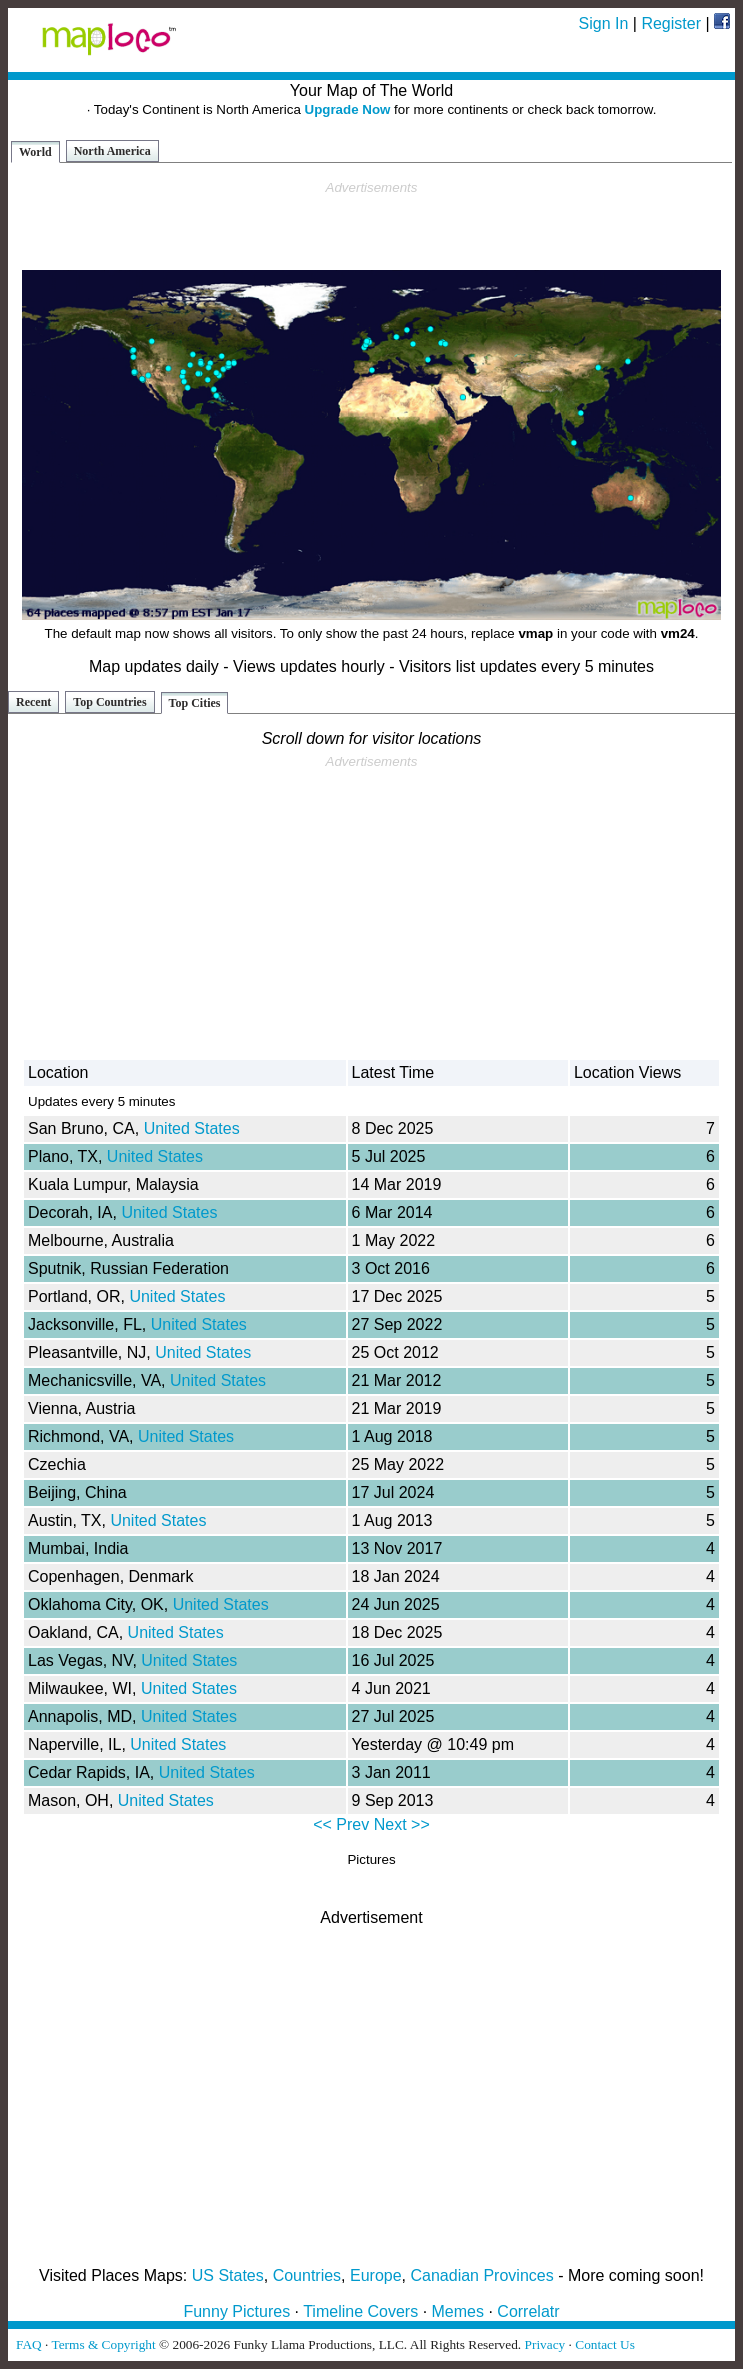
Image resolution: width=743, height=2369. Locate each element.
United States (192, 1128)
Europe (376, 2275)
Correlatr (528, 2311)
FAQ (29, 2344)
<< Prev (341, 1824)
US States (228, 2275)
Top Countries (109, 702)
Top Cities (195, 703)
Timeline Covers (360, 2311)
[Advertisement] (372, 226)
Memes (458, 2311)
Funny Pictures (236, 2311)
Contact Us (605, 2344)
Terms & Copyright (103, 2344)
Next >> (402, 1824)
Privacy (545, 2344)
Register (671, 23)
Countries (307, 2275)
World (35, 152)
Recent (33, 702)
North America (112, 151)
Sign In (604, 23)
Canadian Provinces (481, 2275)
